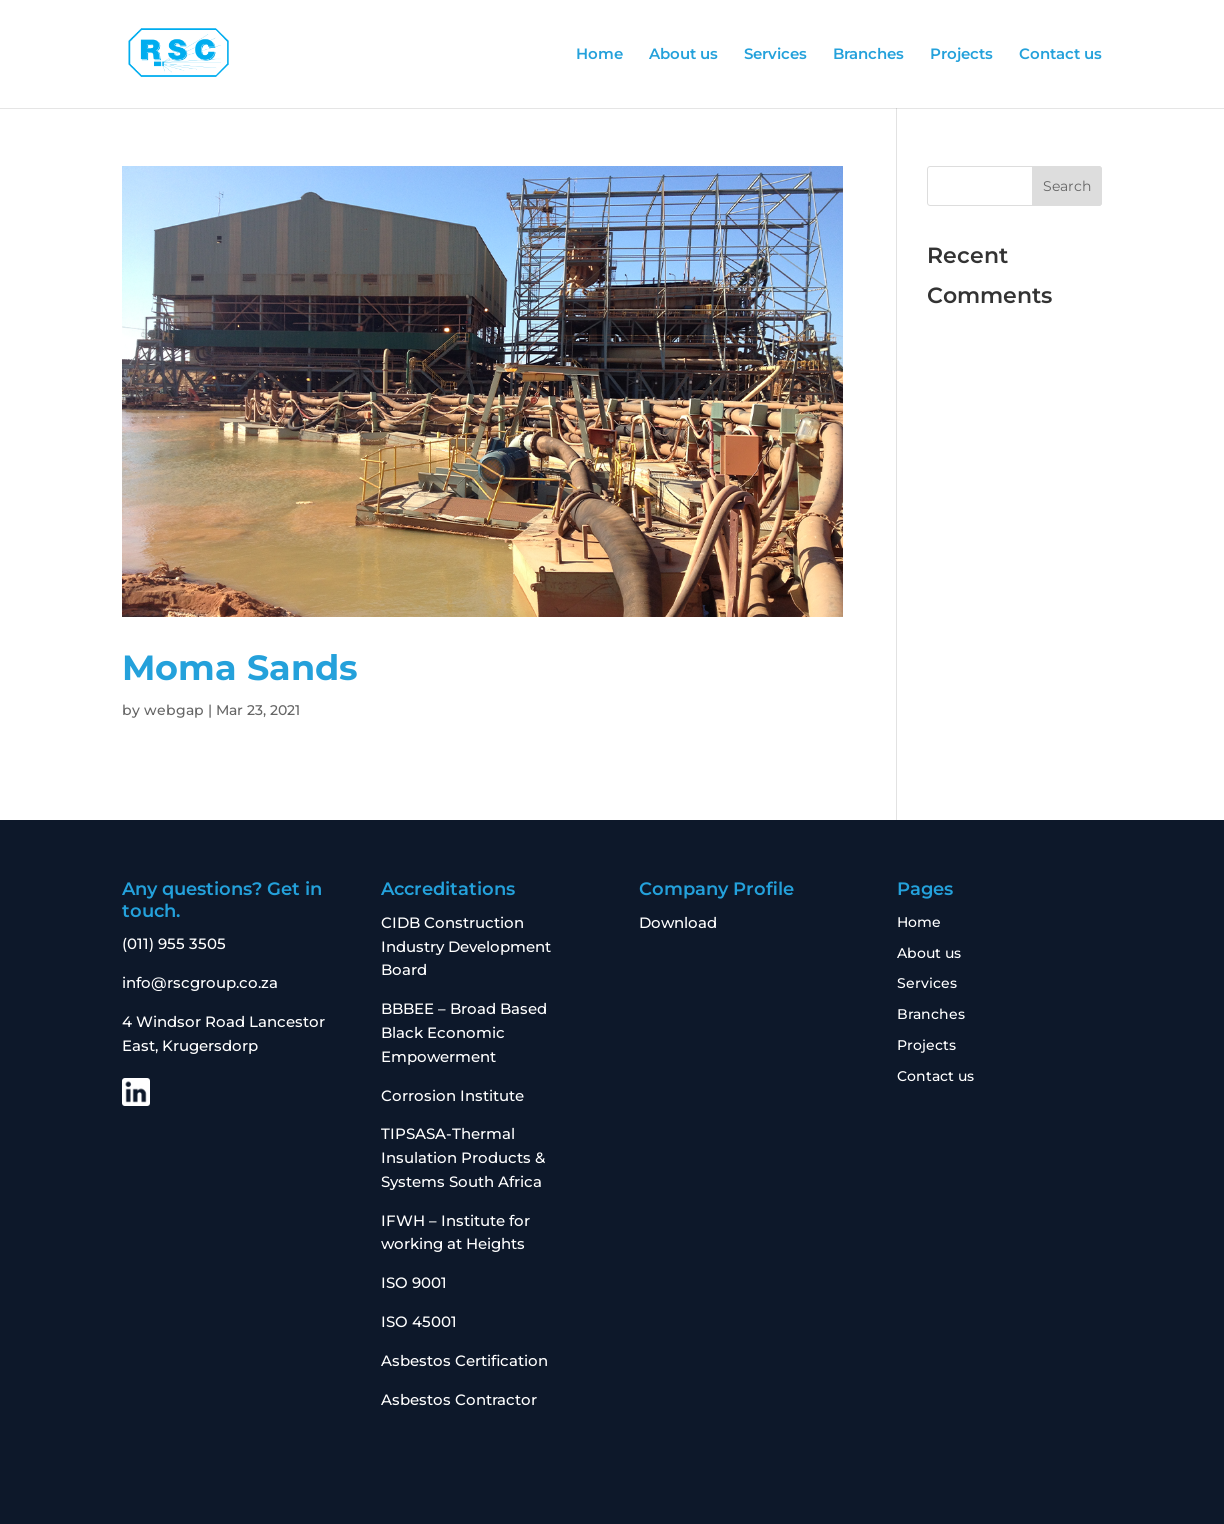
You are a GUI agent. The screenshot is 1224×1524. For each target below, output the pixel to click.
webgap (174, 710)
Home (599, 55)
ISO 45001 (419, 1321)
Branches (868, 55)
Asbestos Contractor (461, 1399)
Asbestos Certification (464, 1360)
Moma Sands (240, 667)
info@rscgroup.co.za (200, 982)
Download (678, 922)
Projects (961, 55)
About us (683, 55)
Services (775, 55)
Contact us (1060, 55)
